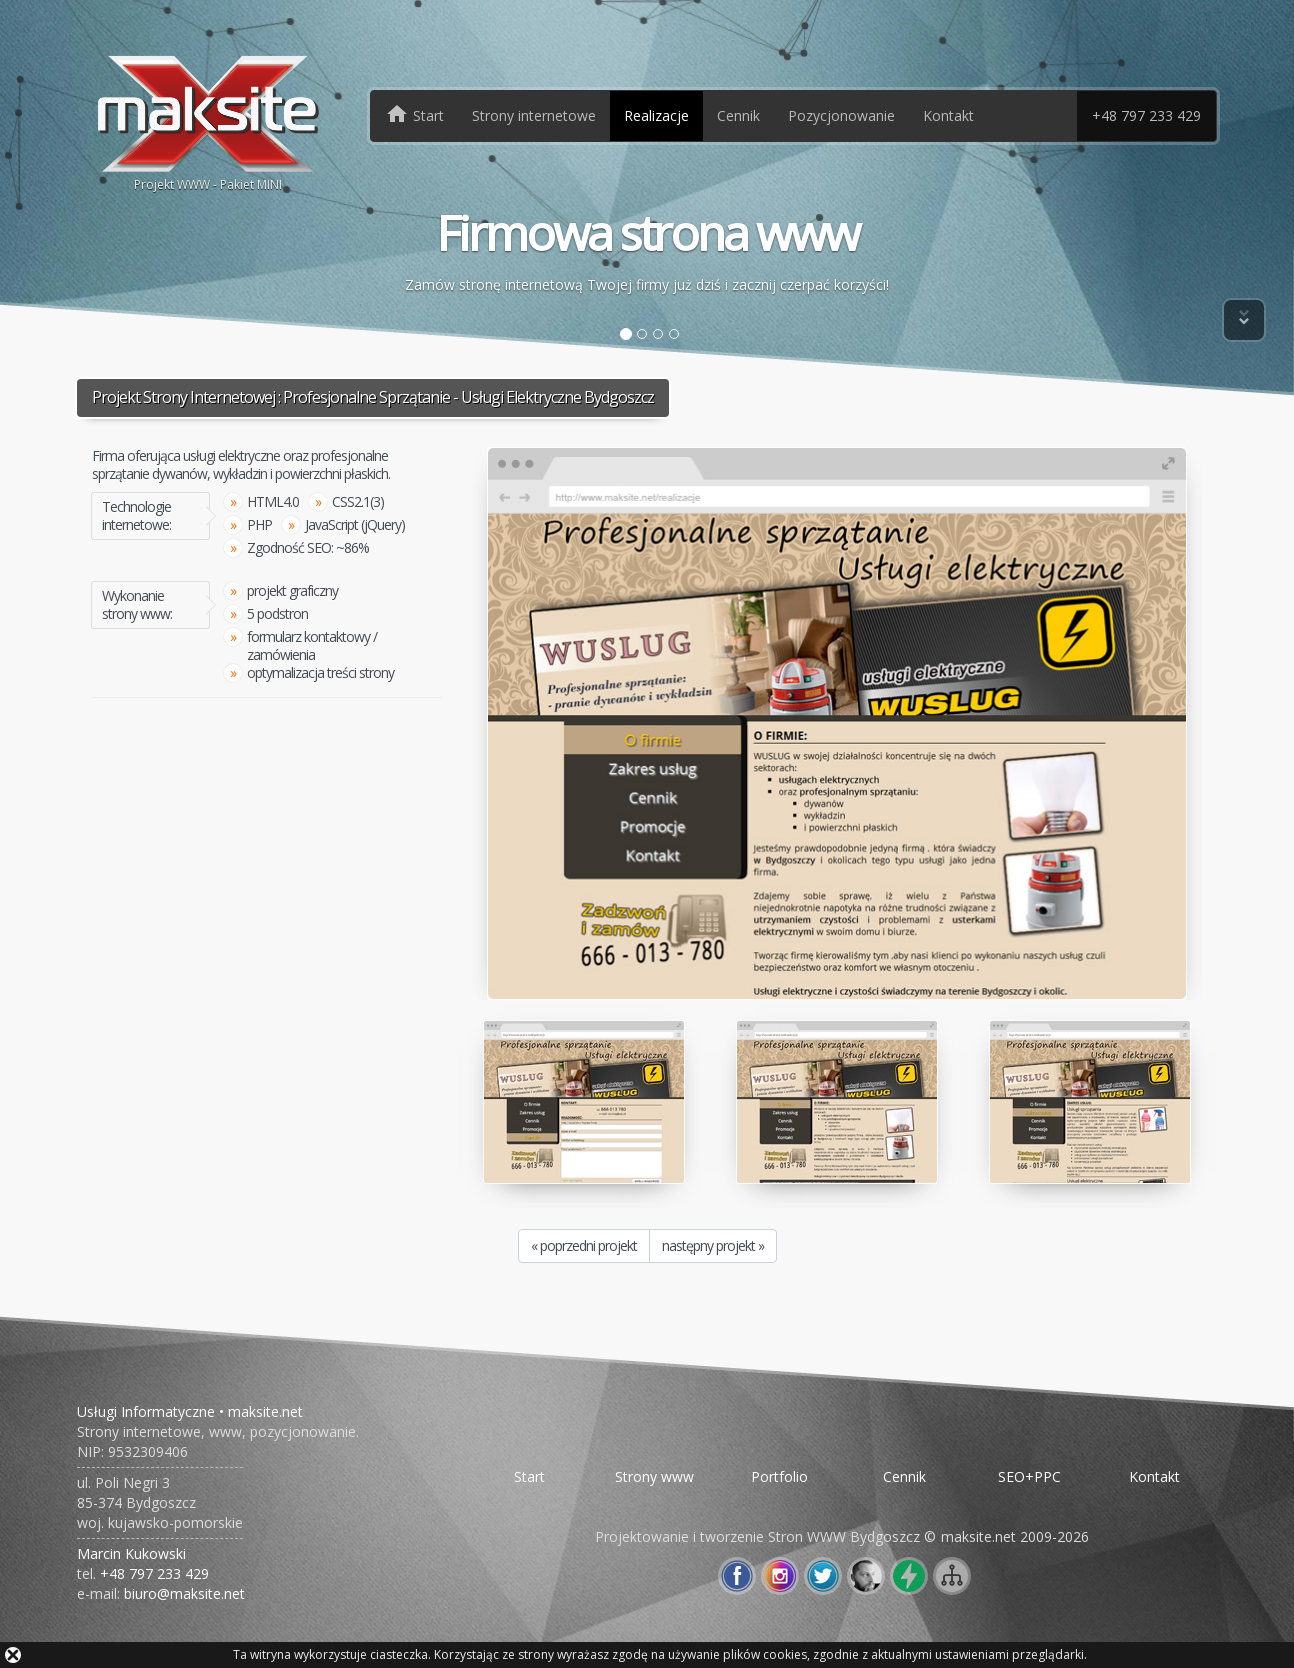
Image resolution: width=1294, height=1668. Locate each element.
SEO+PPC (1029, 1476)
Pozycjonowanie (841, 115)
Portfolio (779, 1476)
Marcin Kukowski (131, 1553)
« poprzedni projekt (584, 1245)
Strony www (654, 1476)
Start (529, 1476)
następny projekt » (713, 1245)
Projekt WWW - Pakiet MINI (208, 121)
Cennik (738, 115)
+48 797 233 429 (1146, 115)
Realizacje (656, 115)
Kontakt (948, 115)
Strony (534, 115)
